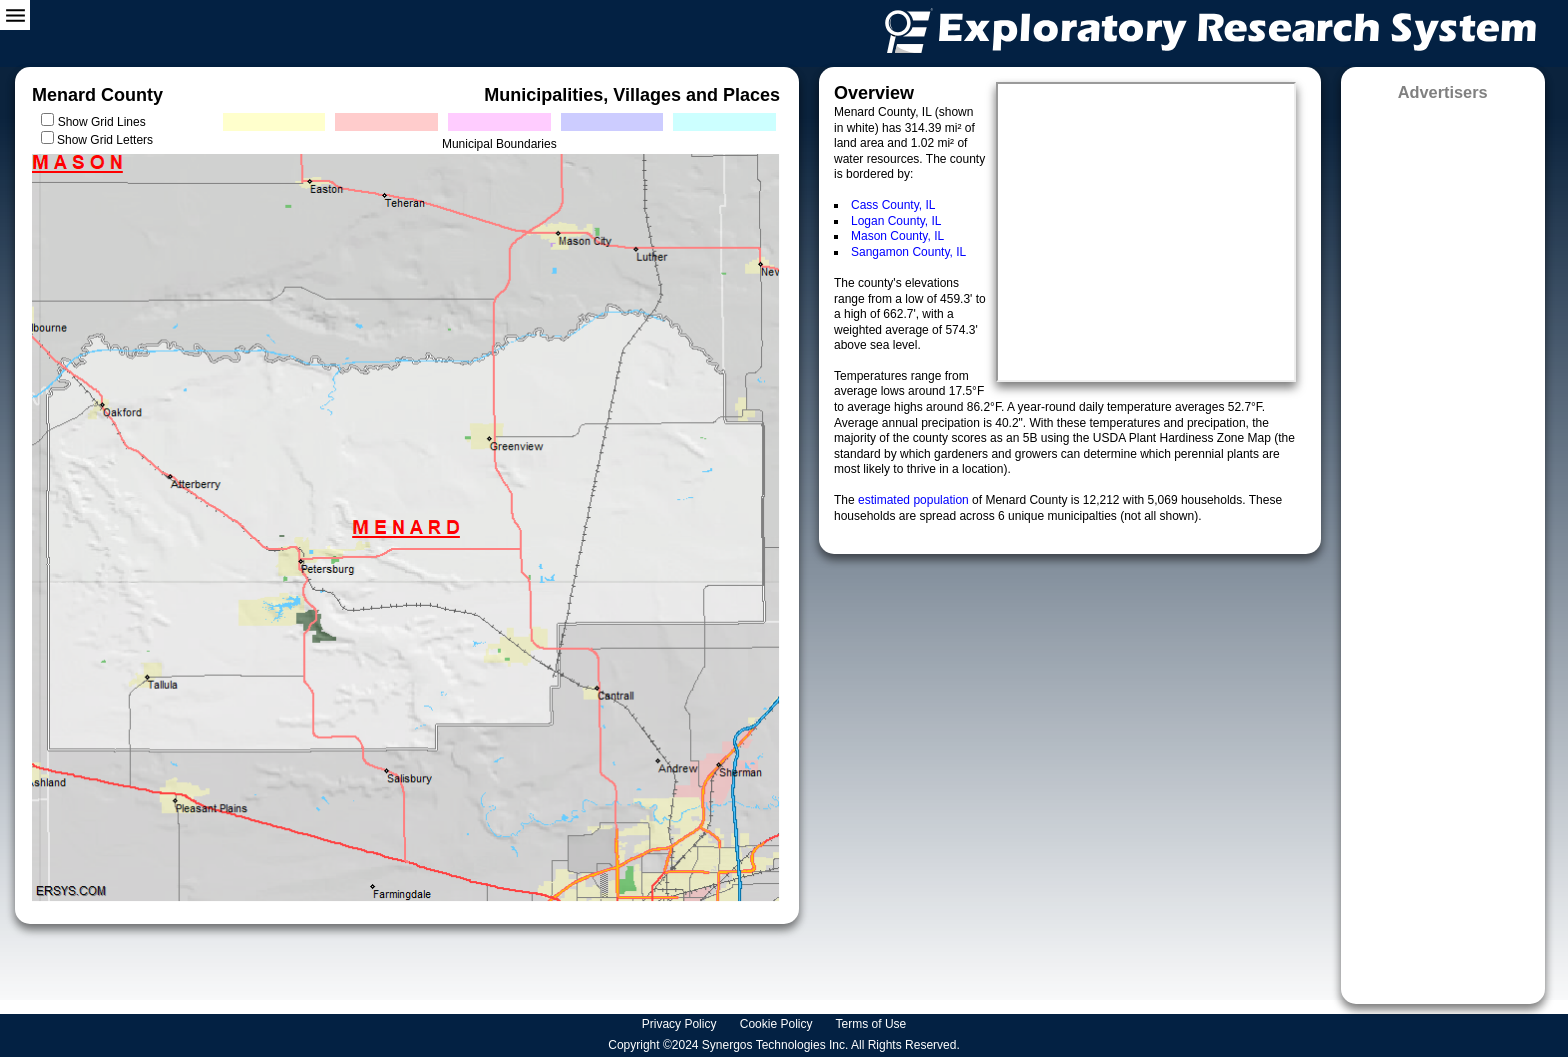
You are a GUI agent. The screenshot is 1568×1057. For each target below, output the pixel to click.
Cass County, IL (893, 205)
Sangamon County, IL (908, 252)
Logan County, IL (896, 221)
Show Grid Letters (105, 140)
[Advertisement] (1443, 546)
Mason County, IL (897, 236)
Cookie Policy (778, 1024)
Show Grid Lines (105, 122)
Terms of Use (873, 1024)
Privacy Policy (681, 1024)
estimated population (915, 500)
